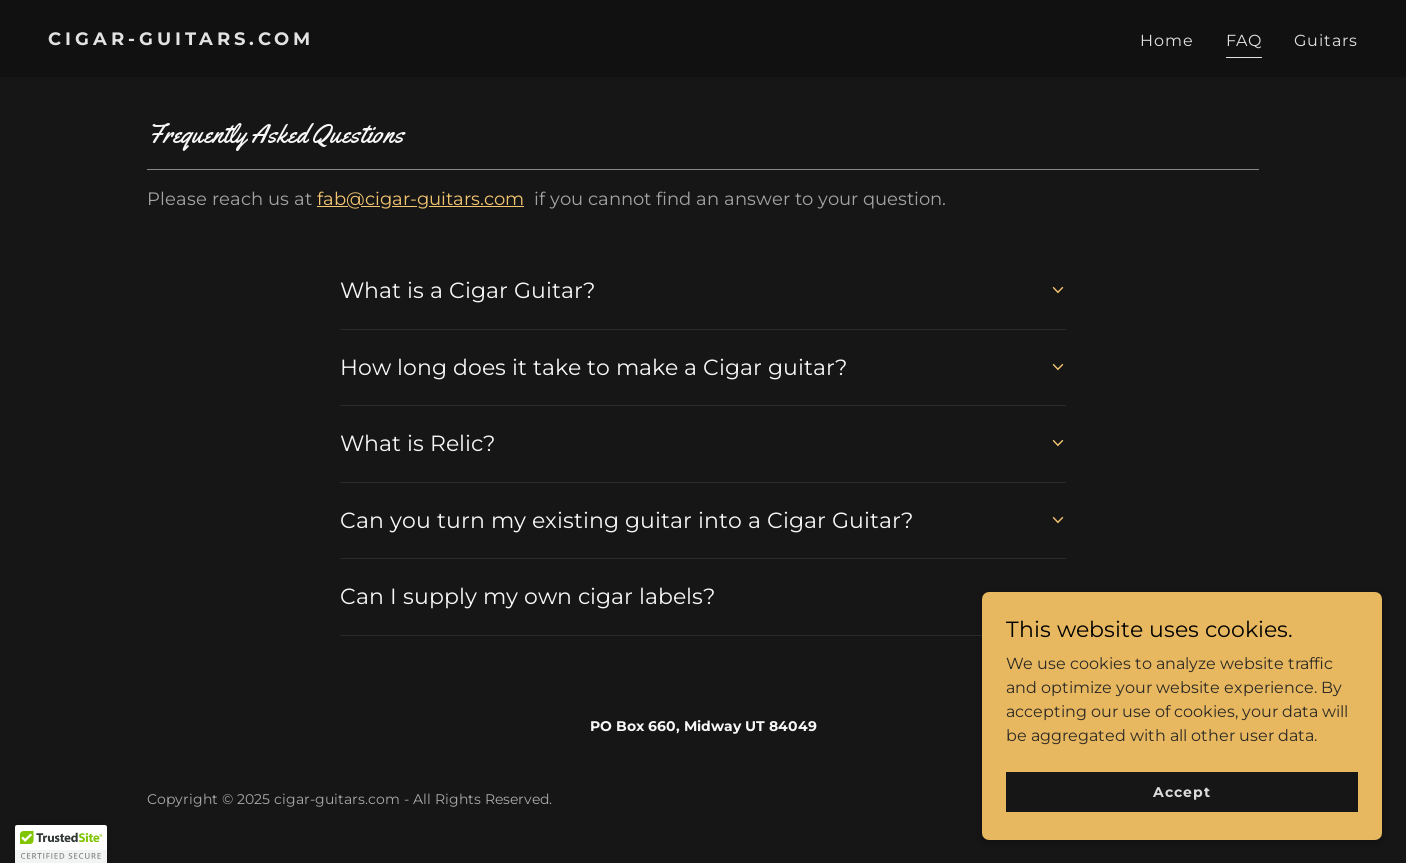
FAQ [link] (1244, 40)
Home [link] (1167, 40)
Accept (1181, 791)
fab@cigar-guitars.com (420, 199)
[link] (367, 39)
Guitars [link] (1326, 40)
